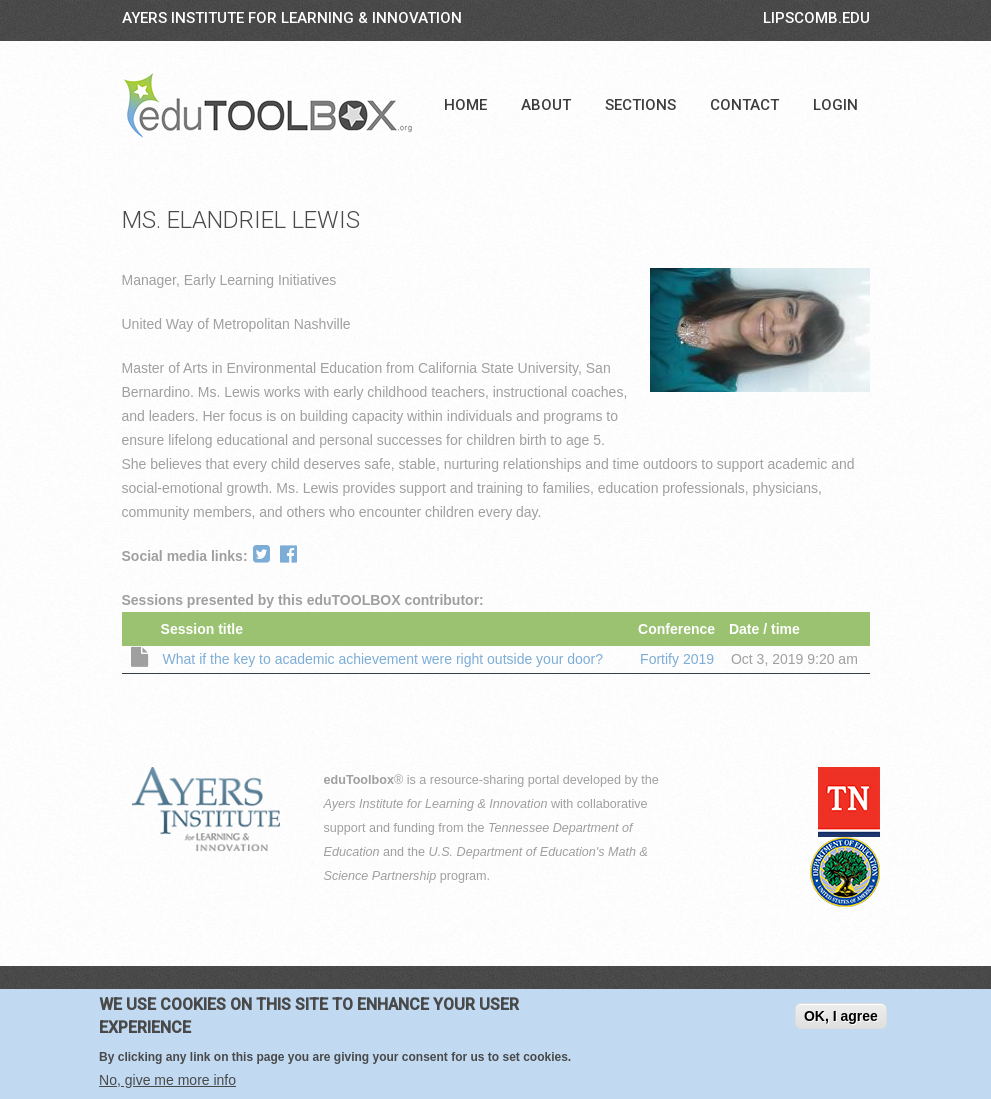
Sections (640, 105)
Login (835, 105)
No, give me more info (167, 1084)
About (546, 105)
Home (465, 105)
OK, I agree (841, 1020)
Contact (744, 105)
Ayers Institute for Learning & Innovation (292, 18)
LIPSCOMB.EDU (816, 18)
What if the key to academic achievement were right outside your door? (383, 659)
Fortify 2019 (677, 659)
